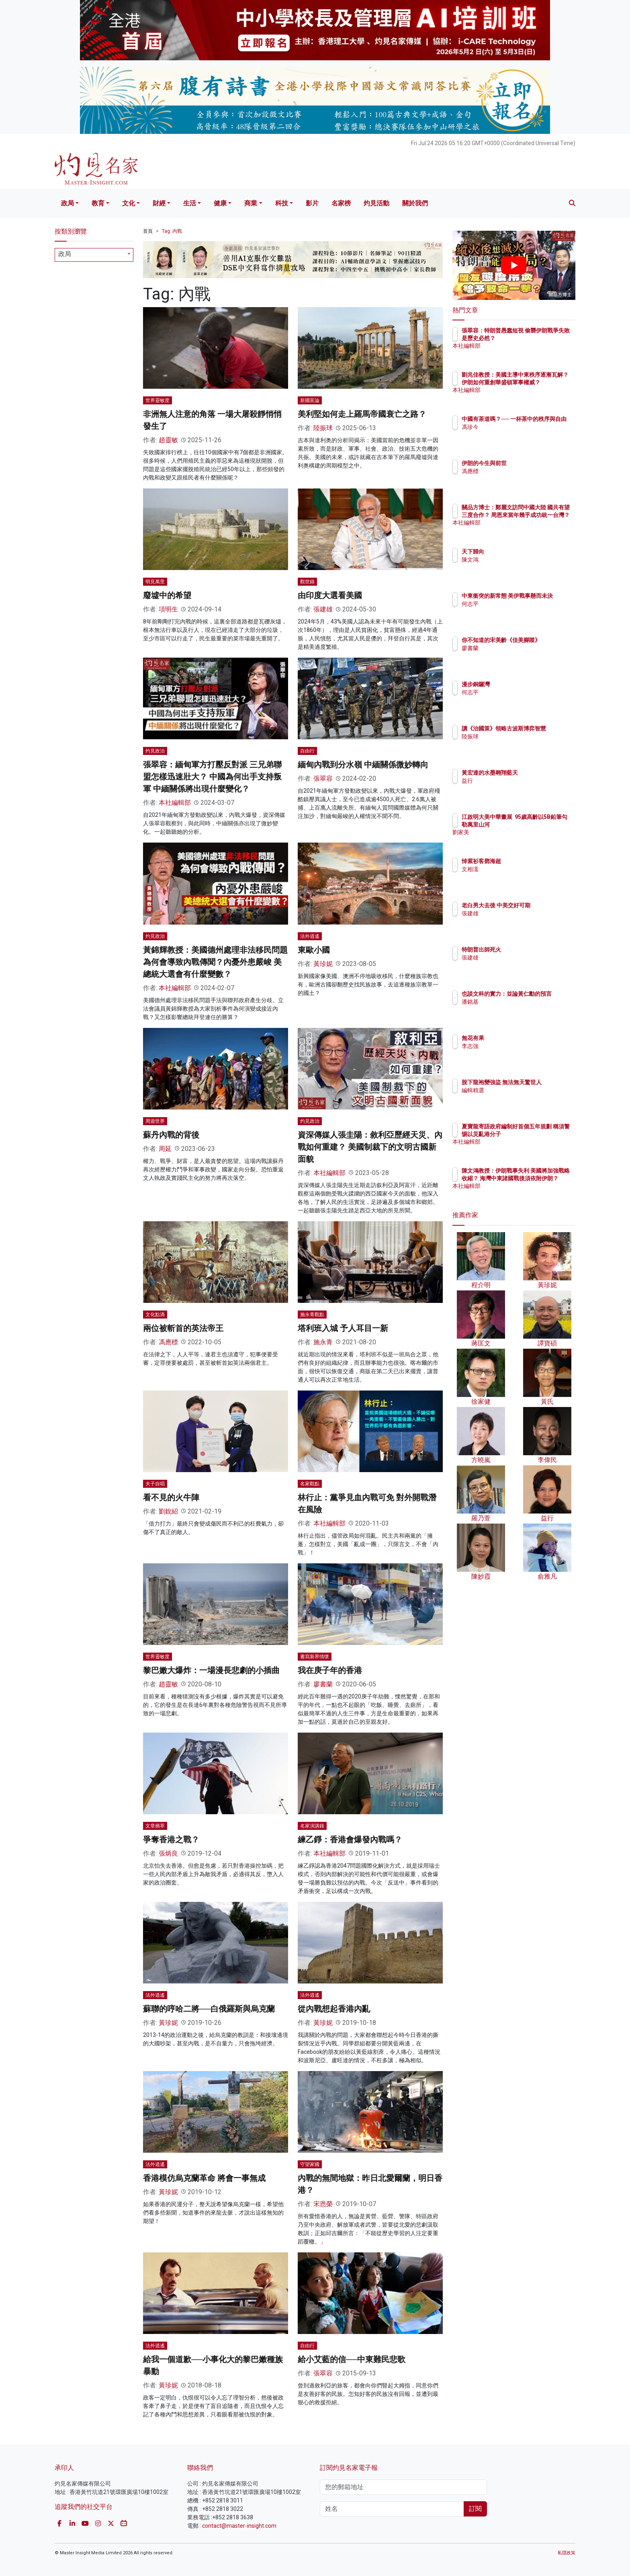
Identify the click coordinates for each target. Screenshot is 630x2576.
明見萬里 (155, 582)
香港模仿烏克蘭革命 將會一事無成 (204, 2178)
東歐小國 (314, 950)
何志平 (517, 611)
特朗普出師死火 (528, 949)
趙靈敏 (168, 440)
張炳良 (168, 1853)
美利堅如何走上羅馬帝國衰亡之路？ (362, 414)
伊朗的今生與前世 (531, 463)
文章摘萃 (155, 1826)
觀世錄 (307, 582)
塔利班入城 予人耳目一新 (343, 1328)
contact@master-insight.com (239, 2526)
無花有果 (520, 1038)
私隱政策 (566, 2552)
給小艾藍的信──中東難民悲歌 (351, 2359)
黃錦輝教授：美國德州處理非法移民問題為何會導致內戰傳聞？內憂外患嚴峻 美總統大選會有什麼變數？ (215, 962)
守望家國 (309, 2164)
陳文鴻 (517, 559)
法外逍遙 (309, 936)
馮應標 (168, 1342)
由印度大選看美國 (330, 595)
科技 (281, 203)
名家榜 (341, 203)
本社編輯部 (175, 802)
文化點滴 (155, 1314)
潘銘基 (517, 1009)
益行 (514, 780)
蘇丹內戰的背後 (171, 1135)
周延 (165, 1149)
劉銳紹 (168, 1511)
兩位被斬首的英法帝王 (183, 1328)
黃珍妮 (323, 964)
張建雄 (323, 609)
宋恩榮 (323, 2204)
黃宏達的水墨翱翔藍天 (537, 772)
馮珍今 (517, 434)
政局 (67, 203)
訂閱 (475, 2508)
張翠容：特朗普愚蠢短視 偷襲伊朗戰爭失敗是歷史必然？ (540, 337)
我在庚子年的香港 (330, 1670)
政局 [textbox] (64, 254)
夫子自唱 (155, 1484)
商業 (250, 203)
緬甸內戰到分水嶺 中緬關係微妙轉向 (363, 764)
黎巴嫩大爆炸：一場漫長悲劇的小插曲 (211, 1670)
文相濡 (517, 869)
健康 (220, 203)
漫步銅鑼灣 (523, 684)
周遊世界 (155, 1121)
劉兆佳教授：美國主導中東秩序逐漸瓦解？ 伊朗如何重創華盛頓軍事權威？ (540, 381)
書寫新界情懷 (314, 1656)
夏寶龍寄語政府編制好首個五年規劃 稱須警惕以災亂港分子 (540, 1133)
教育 (98, 203)
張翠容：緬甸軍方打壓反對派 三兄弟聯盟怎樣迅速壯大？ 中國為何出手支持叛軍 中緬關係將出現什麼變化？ (212, 777)
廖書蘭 (323, 1684)
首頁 (148, 231)
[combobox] (94, 255)
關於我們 (415, 203)
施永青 (323, 1342)
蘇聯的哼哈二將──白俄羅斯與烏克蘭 (209, 2009)
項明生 (168, 609)
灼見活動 (376, 203)
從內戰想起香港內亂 (334, 2009)
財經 (159, 203)
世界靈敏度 (157, 400)
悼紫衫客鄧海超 (528, 861)
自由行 (307, 751)
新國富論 (309, 400)
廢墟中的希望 (167, 595)
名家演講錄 (312, 1826)
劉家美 (517, 839)
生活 (189, 203)
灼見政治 (155, 751)
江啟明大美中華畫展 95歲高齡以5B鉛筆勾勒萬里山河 (540, 824)
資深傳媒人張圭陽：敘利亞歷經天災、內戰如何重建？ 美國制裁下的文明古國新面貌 (370, 1147)
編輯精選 (520, 1097)
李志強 (517, 1046)
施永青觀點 (312, 1314)
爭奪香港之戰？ (171, 1839)
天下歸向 (520, 551)
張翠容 (323, 778)
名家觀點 (309, 1484)
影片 (312, 203)
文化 (128, 203)
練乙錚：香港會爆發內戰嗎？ (350, 1839)
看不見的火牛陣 (171, 1497)
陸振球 (323, 428)
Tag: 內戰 (172, 231)
